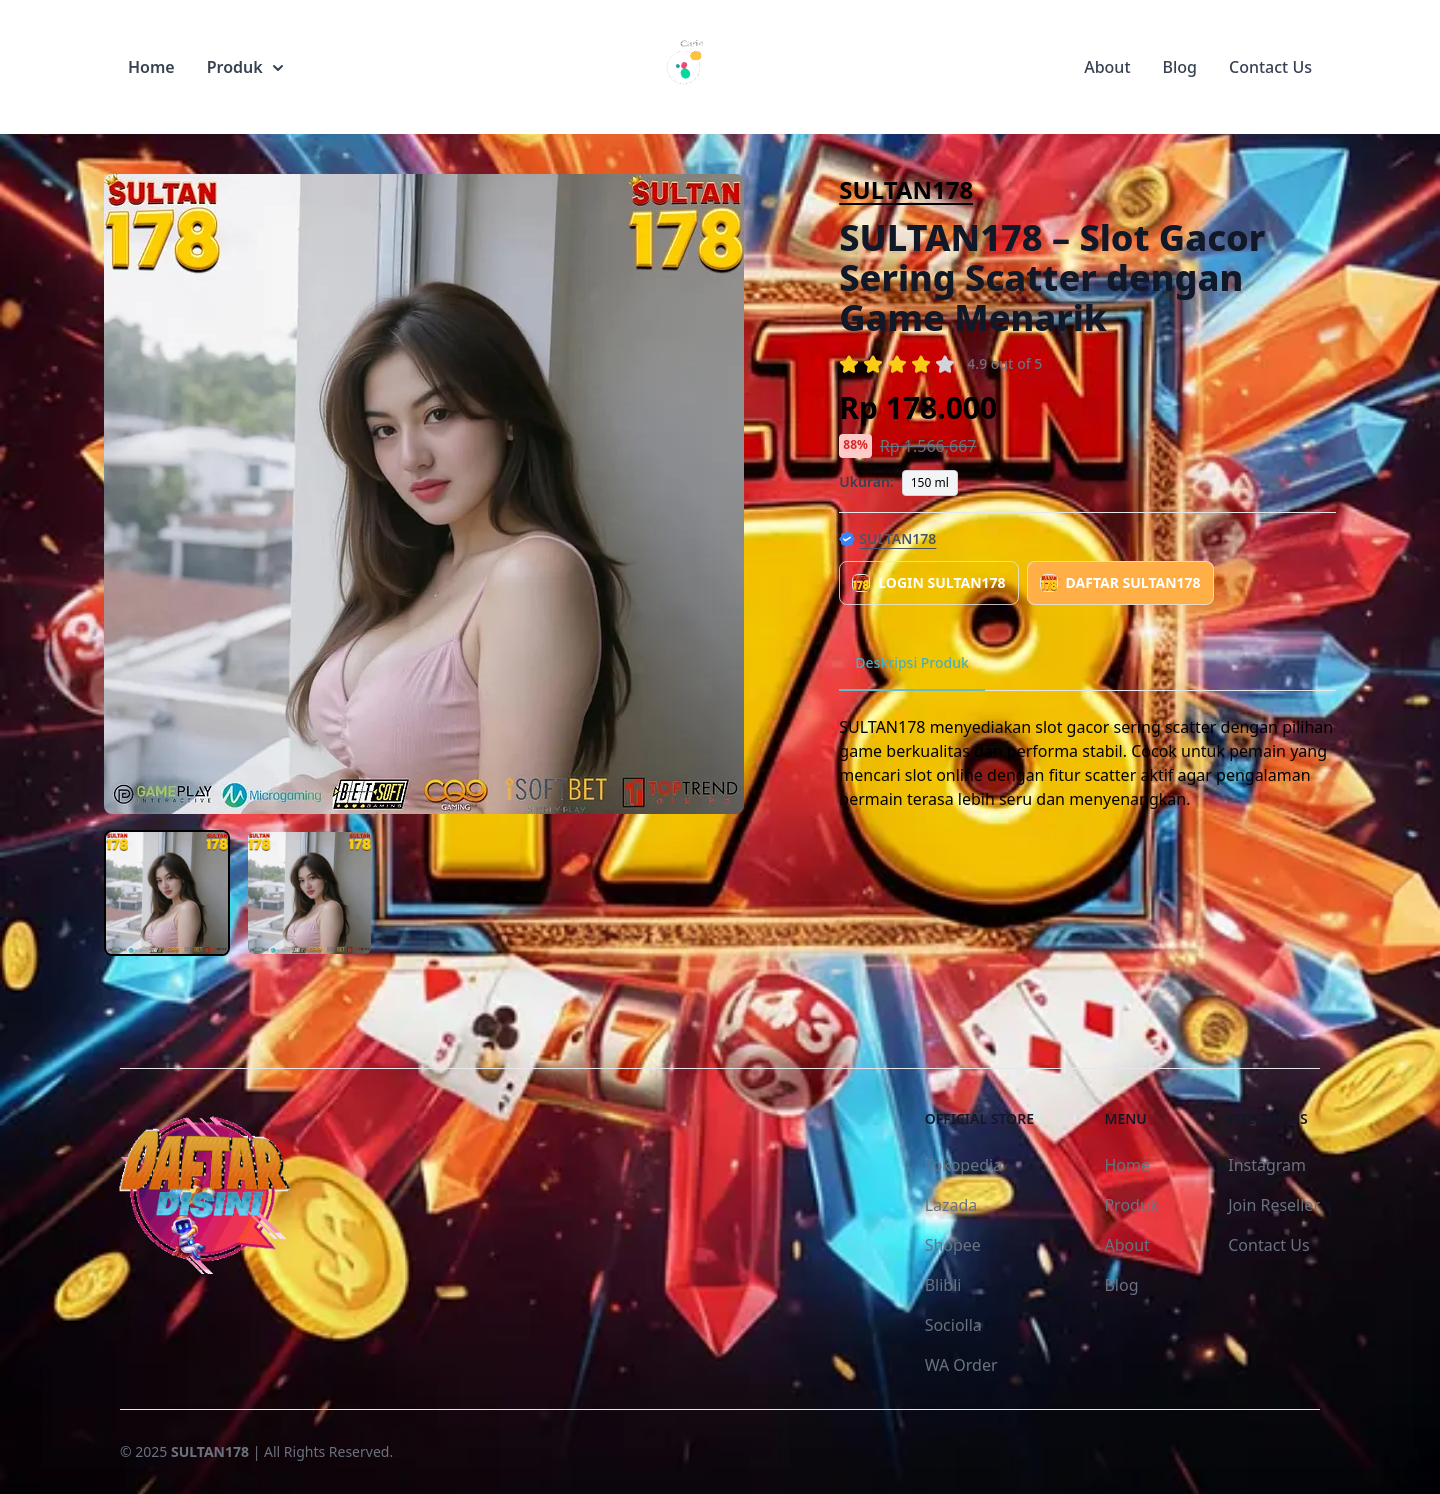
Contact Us (1270, 67)
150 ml (930, 482)
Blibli (943, 1285)
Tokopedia (964, 1165)
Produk (245, 67)
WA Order (961, 1365)
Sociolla (953, 1325)
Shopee (953, 1245)
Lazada (951, 1205)
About (1107, 67)
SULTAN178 (906, 189)
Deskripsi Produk (912, 662)
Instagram (1267, 1165)
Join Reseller (1274, 1205)
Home (151, 67)
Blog (1180, 67)
